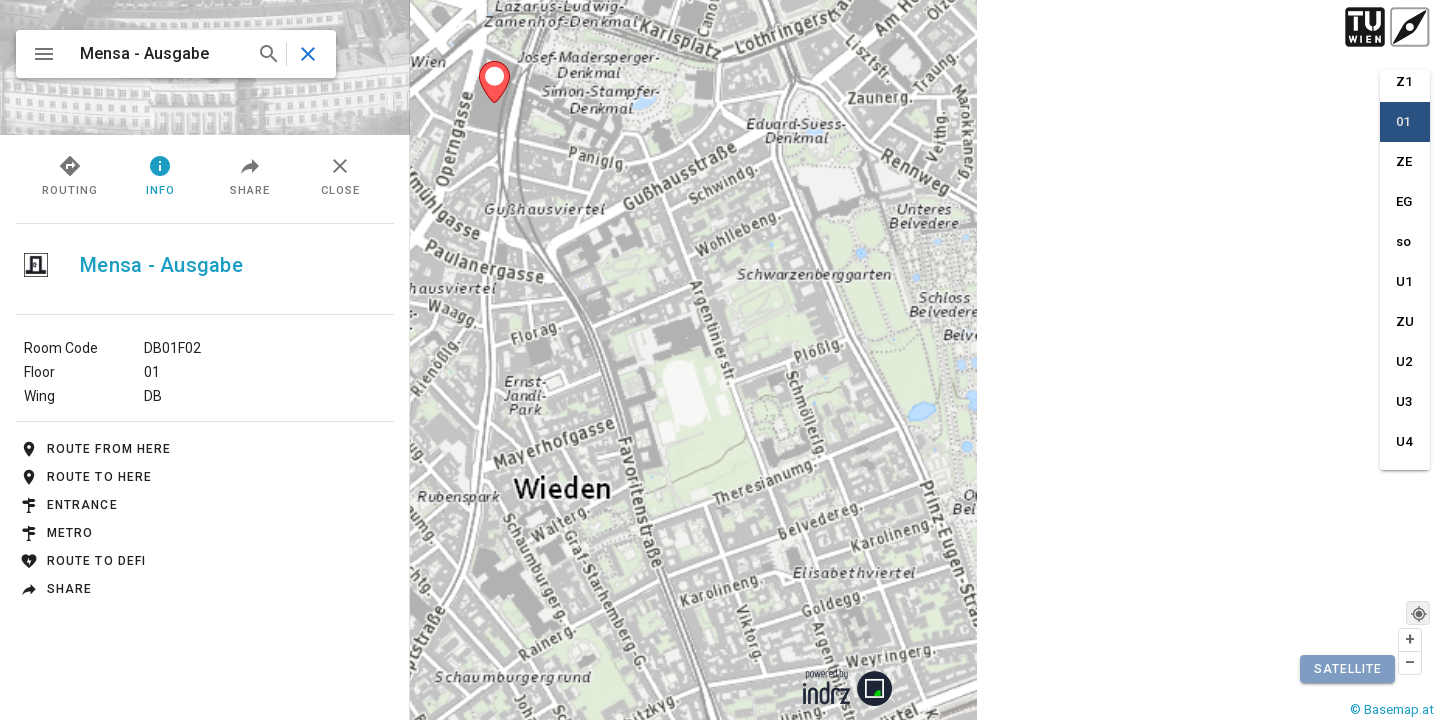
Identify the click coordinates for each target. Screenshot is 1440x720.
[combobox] (177, 54)
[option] (1405, 86)
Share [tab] (250, 174)
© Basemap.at (1392, 709)
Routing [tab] (70, 174)
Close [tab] (340, 174)
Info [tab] (160, 174)
